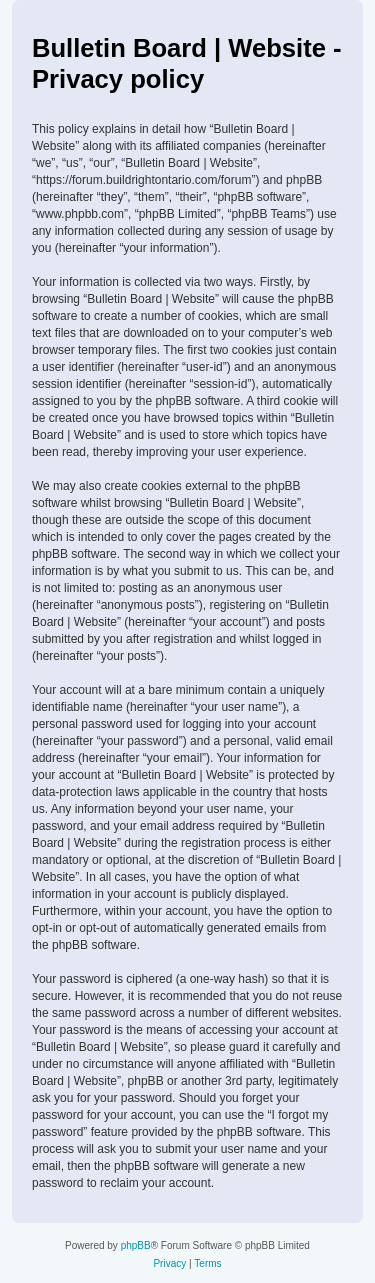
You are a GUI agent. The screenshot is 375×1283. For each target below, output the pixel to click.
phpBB (136, 1245)
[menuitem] (169, 1264)
